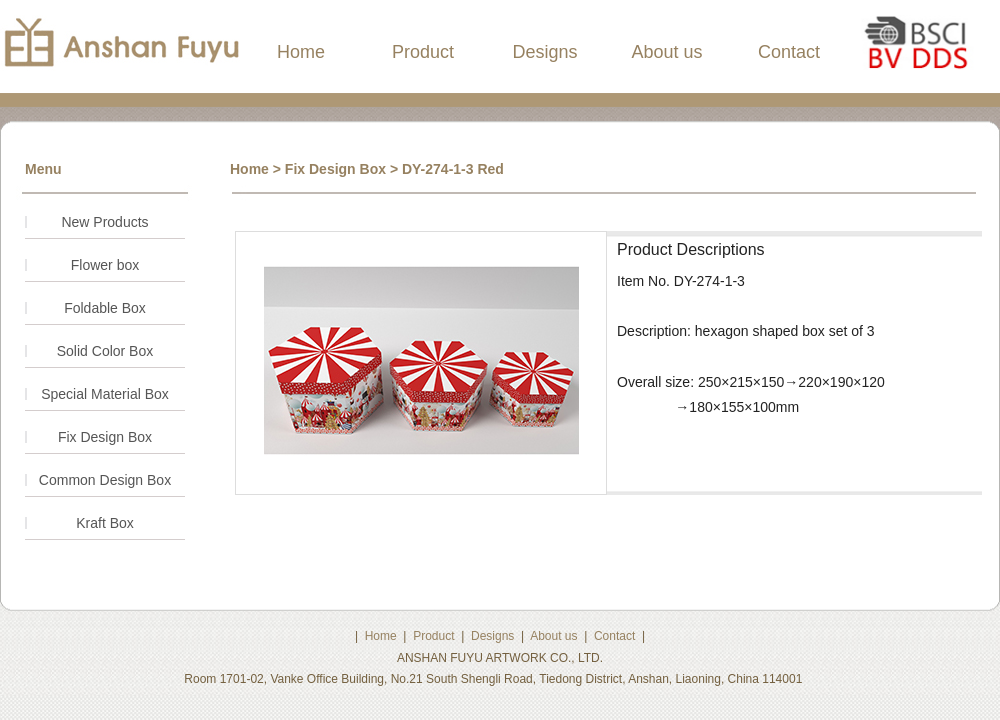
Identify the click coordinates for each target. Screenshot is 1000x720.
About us (666, 52)
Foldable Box (105, 308)
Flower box (105, 265)
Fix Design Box (105, 437)
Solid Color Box (105, 351)
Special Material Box (105, 394)
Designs (544, 52)
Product (423, 52)
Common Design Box (105, 480)
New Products (104, 222)
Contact (789, 52)
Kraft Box (105, 523)
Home (301, 52)
